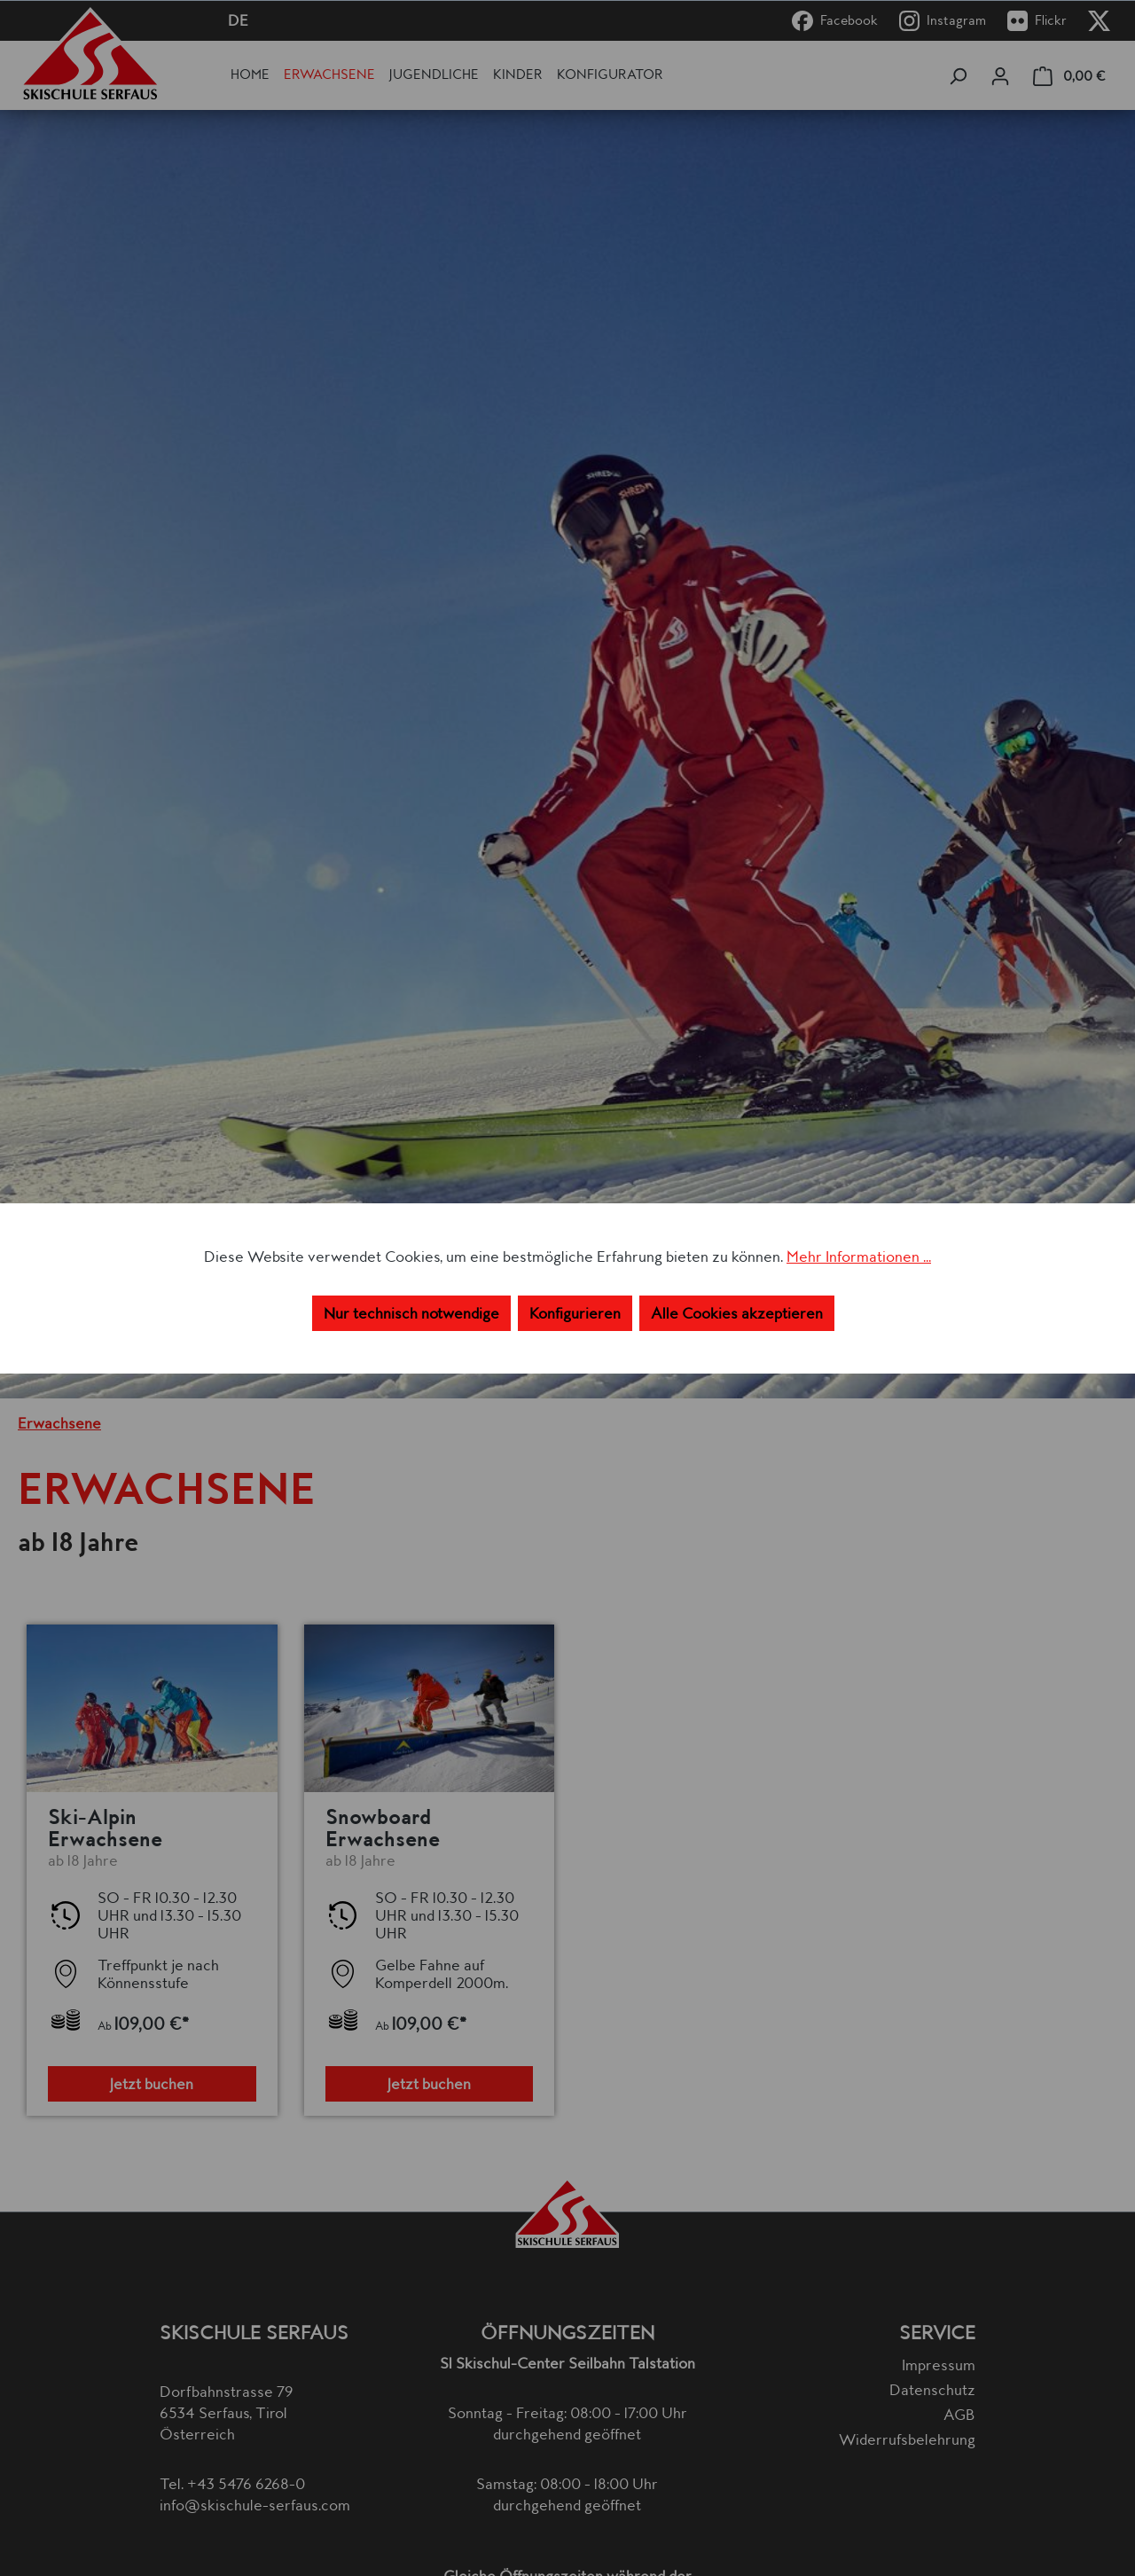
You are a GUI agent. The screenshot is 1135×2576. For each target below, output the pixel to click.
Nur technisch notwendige (411, 1313)
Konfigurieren (575, 1313)
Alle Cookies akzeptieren (737, 1313)
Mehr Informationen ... (859, 1256)
